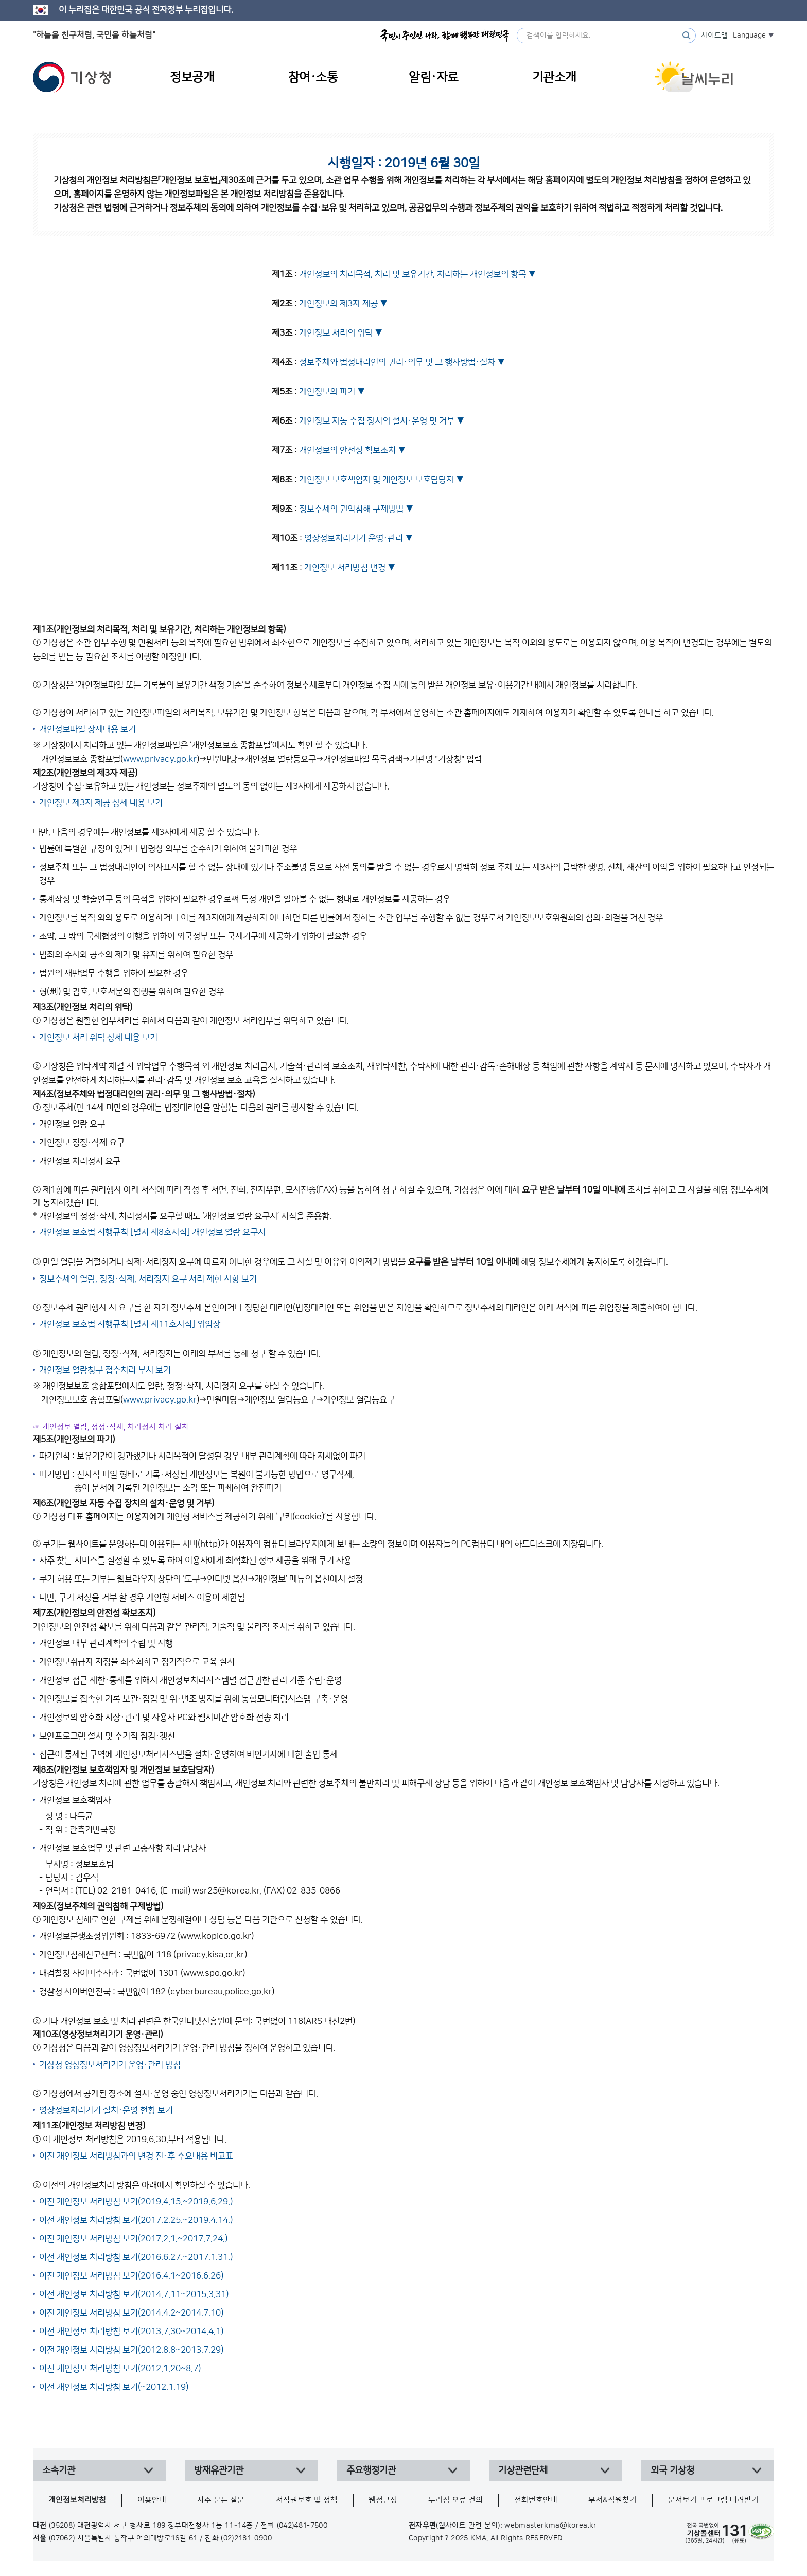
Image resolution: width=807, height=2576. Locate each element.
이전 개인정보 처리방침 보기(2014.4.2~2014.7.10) (131, 2313)
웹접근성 (383, 2500)
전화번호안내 (535, 2500)
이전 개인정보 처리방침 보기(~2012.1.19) (113, 2387)
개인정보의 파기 (327, 391)
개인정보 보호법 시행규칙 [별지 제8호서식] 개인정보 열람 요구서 (152, 1232)
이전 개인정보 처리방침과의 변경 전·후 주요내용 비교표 (136, 2156)
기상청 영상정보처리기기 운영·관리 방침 (110, 2065)
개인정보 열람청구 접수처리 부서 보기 (105, 1370)
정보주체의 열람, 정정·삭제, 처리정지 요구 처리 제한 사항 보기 (148, 1279)
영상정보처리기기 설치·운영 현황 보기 (106, 2110)
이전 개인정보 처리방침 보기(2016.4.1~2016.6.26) (131, 2276)
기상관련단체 (523, 2470)
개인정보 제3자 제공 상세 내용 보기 (101, 803)
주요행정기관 (371, 2470)
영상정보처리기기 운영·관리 (353, 538)
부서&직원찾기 (612, 2500)
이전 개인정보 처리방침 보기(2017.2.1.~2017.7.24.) (133, 2239)
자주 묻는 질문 (220, 2500)
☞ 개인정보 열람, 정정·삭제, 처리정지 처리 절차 (111, 1427)
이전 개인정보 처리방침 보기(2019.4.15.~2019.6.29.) (136, 2201)
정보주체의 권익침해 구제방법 (351, 509)
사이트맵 (714, 35)
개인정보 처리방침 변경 (344, 567)
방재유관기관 (218, 2470)
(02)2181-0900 (246, 2538)
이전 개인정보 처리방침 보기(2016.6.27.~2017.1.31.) (136, 2257)
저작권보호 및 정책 (307, 2500)
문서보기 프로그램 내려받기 (713, 2500)
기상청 (72, 77)
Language (749, 35)
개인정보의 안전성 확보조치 (347, 450)
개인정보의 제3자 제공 (338, 303)
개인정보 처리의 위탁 (336, 333)
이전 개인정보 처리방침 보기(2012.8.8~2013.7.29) (131, 2350)
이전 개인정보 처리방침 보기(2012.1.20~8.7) (120, 2368)
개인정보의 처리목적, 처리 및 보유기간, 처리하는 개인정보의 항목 (412, 274)
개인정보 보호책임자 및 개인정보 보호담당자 (376, 479)
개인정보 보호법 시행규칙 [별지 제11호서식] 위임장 (129, 1324)
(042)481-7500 (302, 2525)
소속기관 (58, 2470)
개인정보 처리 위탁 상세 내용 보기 (98, 1037)
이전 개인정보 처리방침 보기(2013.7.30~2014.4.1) (131, 2331)
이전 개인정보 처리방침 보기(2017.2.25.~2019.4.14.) (136, 2220)
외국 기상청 (672, 2470)
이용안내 (151, 2500)
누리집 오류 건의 (455, 2500)
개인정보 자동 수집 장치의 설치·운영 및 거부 (376, 421)
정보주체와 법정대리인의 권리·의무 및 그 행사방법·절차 (397, 362)
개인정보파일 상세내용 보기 (87, 729)
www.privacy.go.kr (160, 759)
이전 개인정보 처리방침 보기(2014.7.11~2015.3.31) (134, 2294)
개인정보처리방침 (77, 2500)
